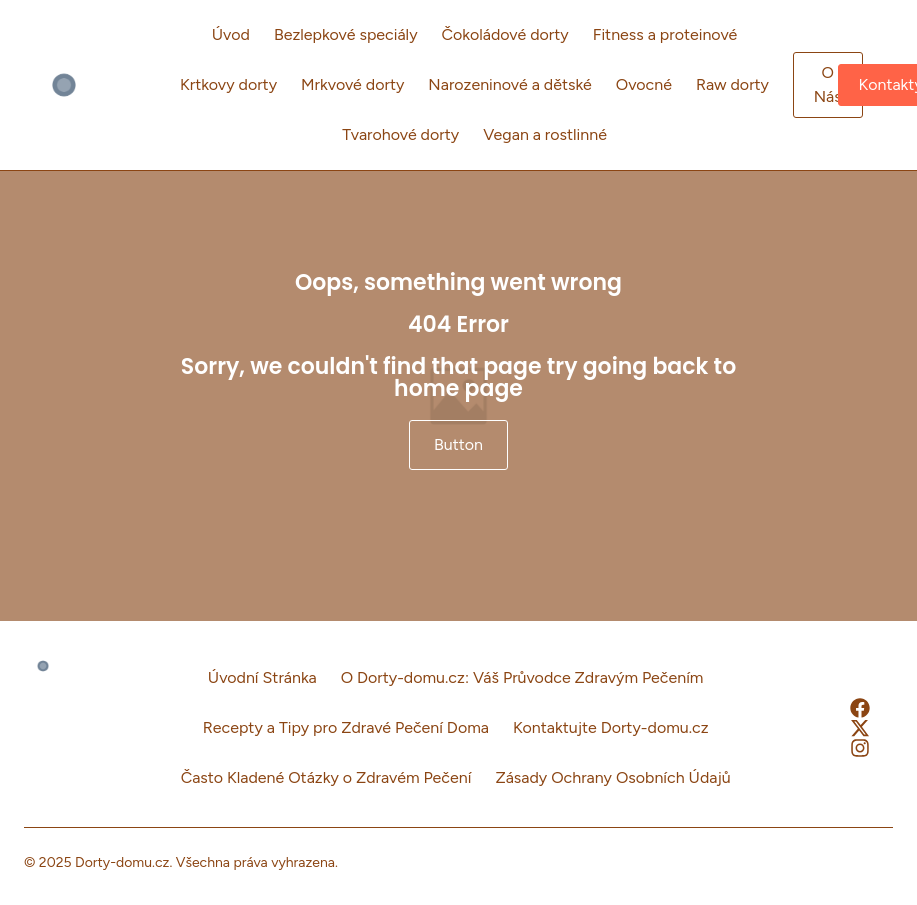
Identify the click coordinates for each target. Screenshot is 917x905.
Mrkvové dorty (352, 84)
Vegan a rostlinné (545, 134)
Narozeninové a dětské (509, 84)
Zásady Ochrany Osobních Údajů (612, 777)
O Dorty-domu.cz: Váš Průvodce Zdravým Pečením (522, 677)
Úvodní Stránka (262, 677)
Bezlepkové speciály (346, 34)
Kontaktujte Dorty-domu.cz (611, 727)
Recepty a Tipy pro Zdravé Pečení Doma (346, 727)
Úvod (231, 34)
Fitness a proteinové (665, 34)
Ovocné (644, 84)
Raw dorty (732, 84)
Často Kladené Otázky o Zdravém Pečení (326, 777)
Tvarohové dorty (400, 134)
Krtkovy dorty (228, 84)
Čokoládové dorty (505, 34)
